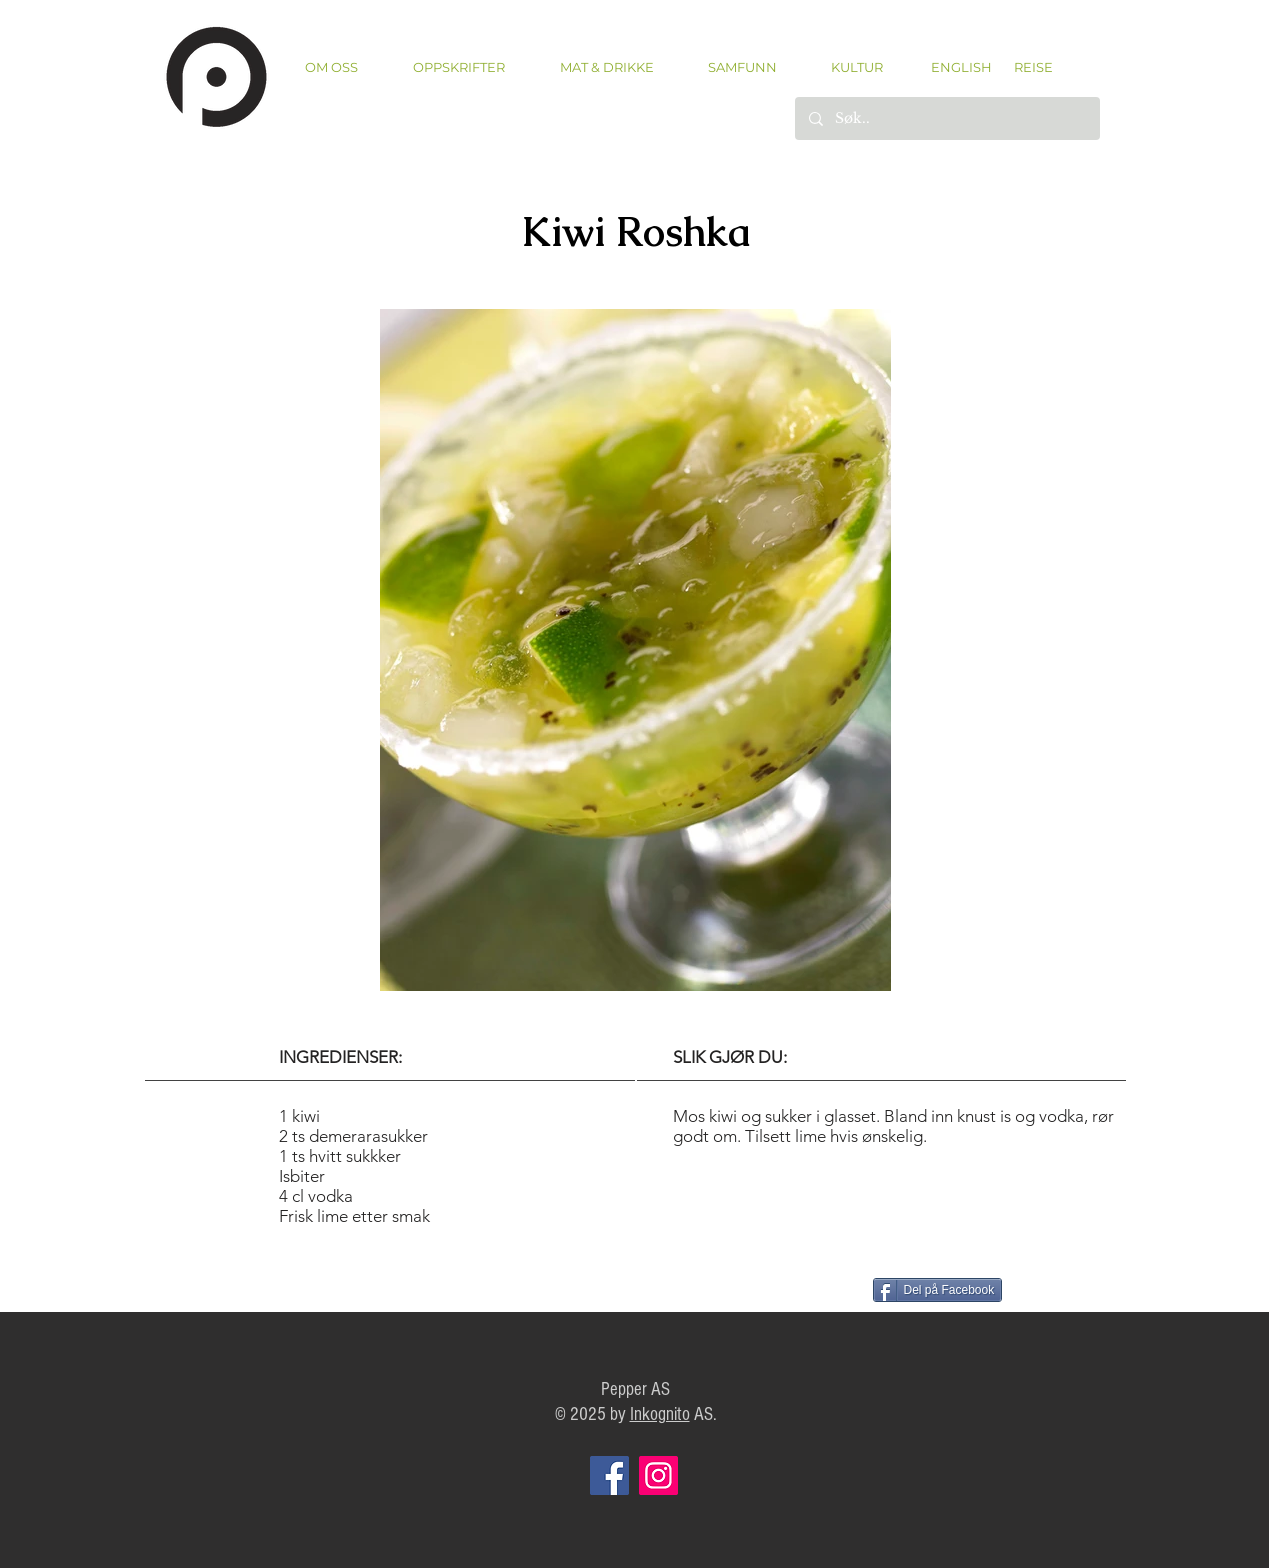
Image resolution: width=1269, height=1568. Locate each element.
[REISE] (1026, 67)
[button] (459, 67)
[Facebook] (609, 1475)
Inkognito (660, 1414)
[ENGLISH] (960, 67)
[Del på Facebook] (938, 1290)
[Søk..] (946, 118)
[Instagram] (658, 1475)
